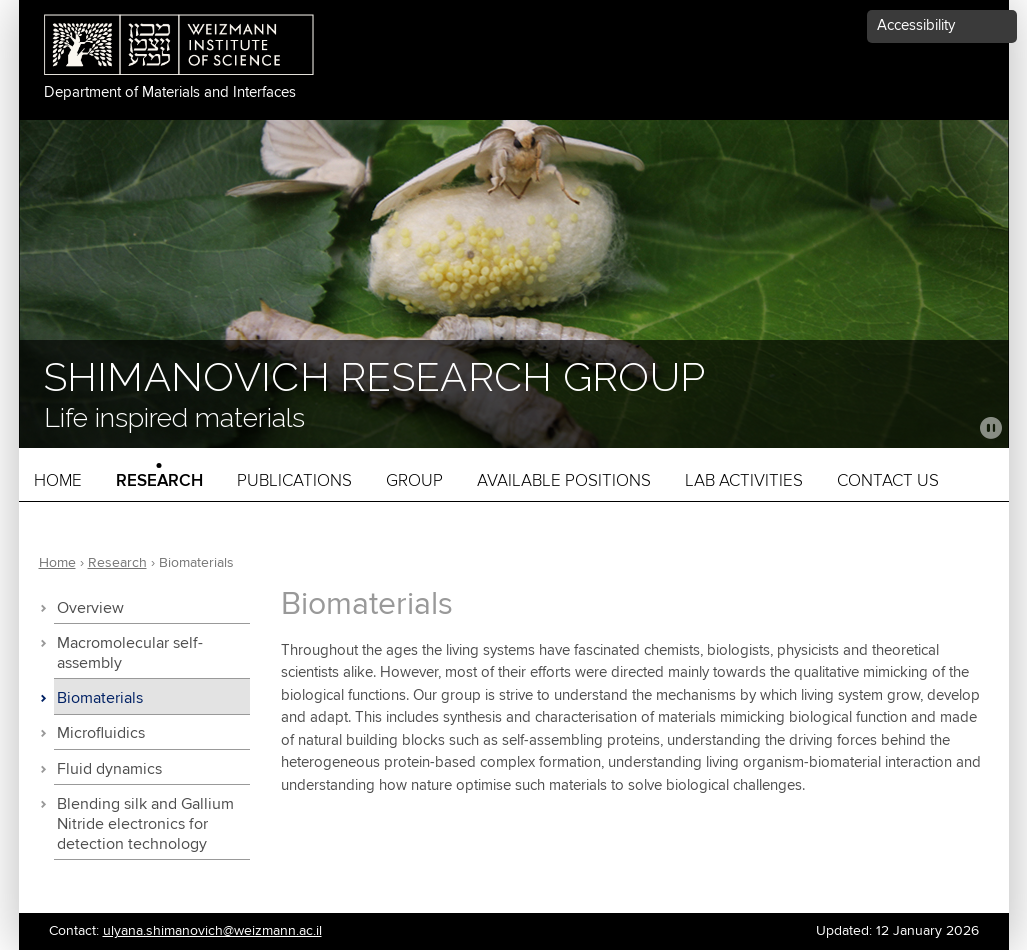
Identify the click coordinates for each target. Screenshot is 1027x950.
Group (414, 481)
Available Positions (564, 481)
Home (58, 481)
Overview (90, 608)
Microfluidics (101, 733)
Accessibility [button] (916, 25)
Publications (294, 481)
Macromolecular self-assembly (130, 653)
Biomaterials (100, 698)
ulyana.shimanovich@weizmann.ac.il (212, 931)
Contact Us (888, 481)
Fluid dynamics (109, 769)
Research (159, 481)
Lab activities (744, 481)
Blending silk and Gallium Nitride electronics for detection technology (145, 824)
